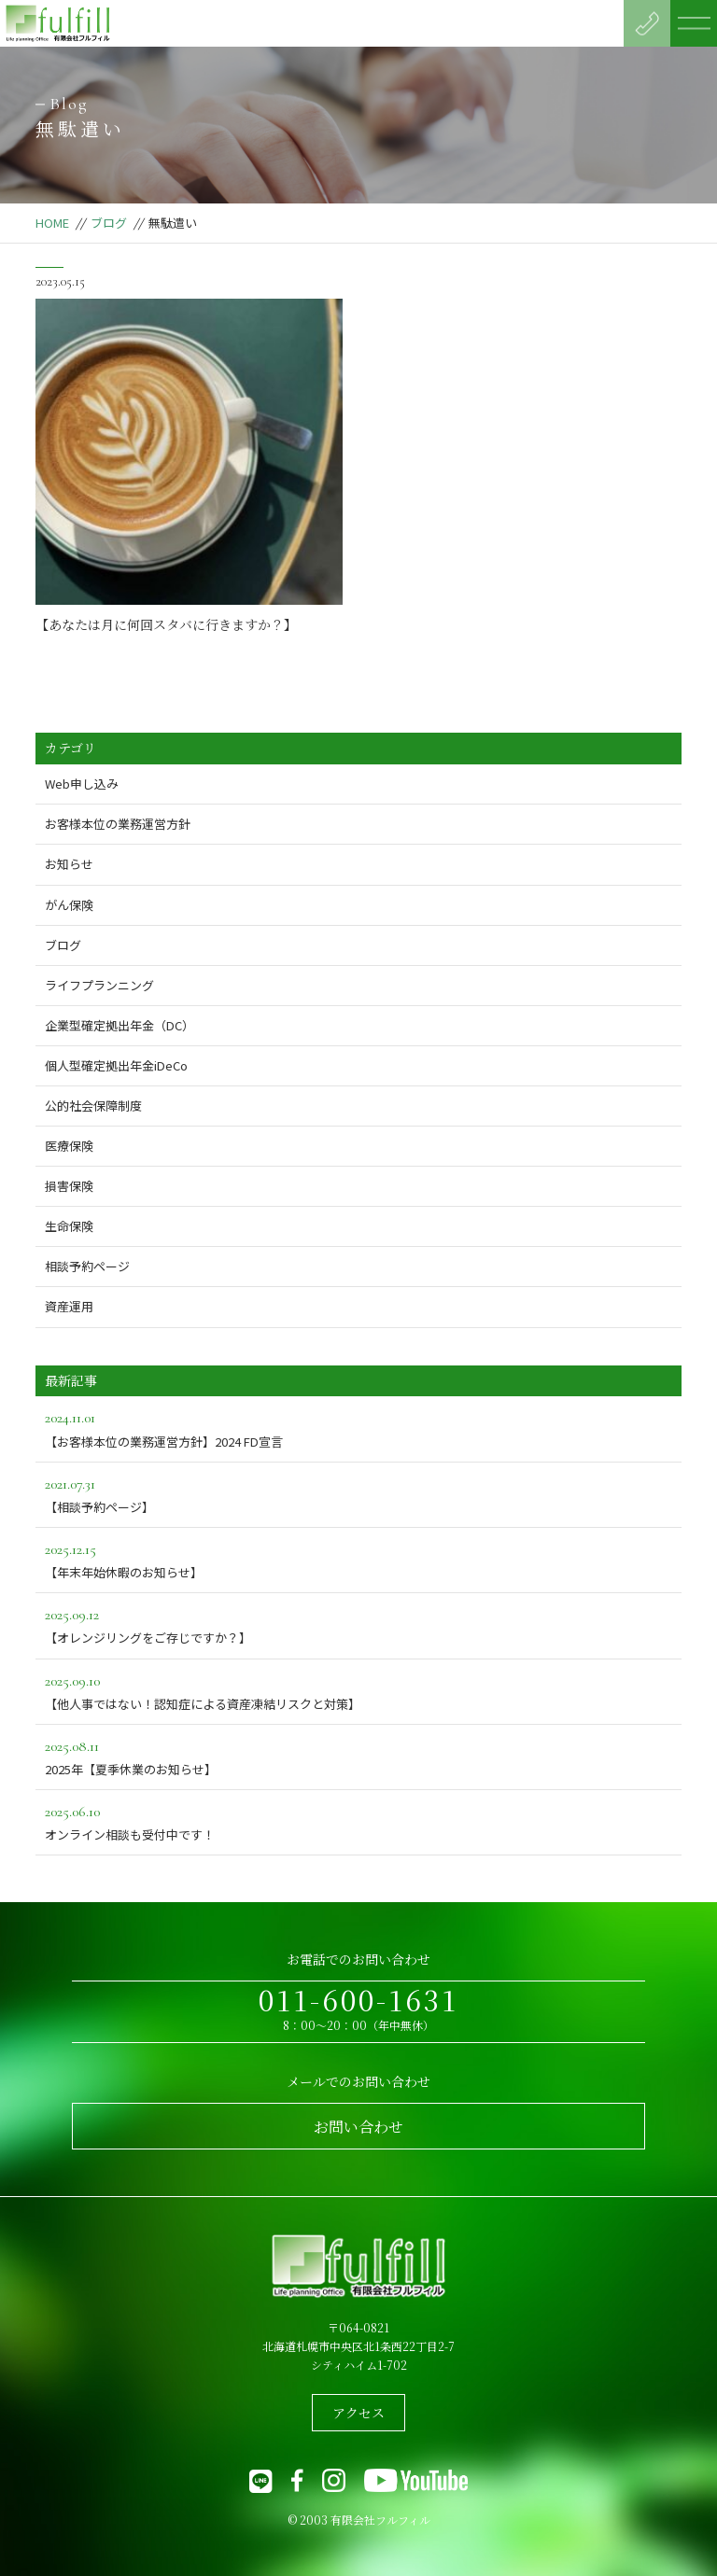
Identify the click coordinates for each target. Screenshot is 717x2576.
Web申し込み (82, 783)
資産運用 (69, 1306)
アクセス (358, 2412)
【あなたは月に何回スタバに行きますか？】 (166, 624)
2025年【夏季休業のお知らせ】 (358, 1756)
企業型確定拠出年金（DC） (119, 1025)
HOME (52, 222)
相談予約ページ (87, 1266)
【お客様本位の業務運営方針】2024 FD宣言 (358, 1427)
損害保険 (69, 1186)
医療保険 (69, 1146)
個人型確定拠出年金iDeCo (116, 1065)
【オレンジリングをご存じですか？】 (358, 1624)
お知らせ (69, 864)
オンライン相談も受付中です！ (358, 1821)
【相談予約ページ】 (358, 1494)
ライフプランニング (99, 985)
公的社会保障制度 (93, 1105)
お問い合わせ (358, 2126)
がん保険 (69, 905)
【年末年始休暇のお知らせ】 (358, 1559)
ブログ (109, 222)
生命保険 (69, 1226)
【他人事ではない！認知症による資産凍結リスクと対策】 (358, 1691)
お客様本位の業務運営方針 (117, 824)
